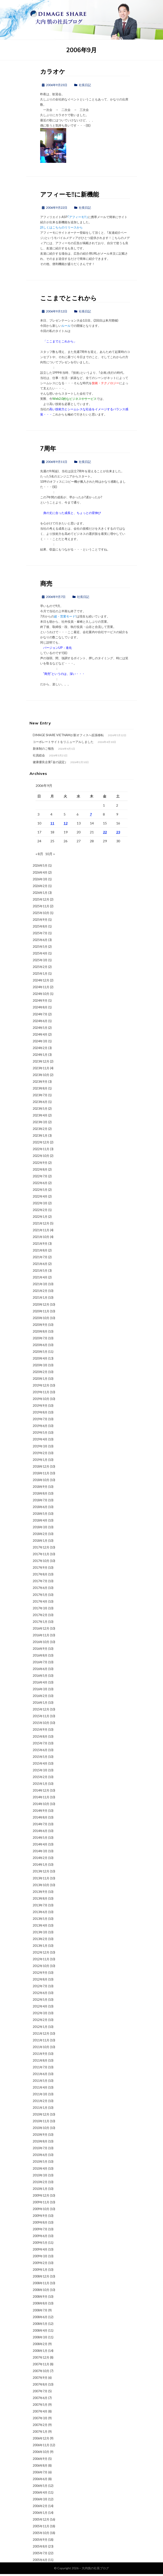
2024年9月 (40, 1000)
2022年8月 (40, 1169)
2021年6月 (40, 1264)
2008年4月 (40, 2330)
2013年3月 (40, 1932)
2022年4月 (40, 1196)
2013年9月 (40, 1892)
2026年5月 (40, 865)
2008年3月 (40, 2337)
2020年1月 (40, 1378)
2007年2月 (40, 2425)
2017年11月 (41, 1554)
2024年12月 (41, 980)
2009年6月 (40, 2236)
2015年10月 (41, 1723)
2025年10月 (41, 913)
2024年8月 (40, 1007)
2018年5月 (40, 1513)
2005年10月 (41, 2533)
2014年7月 (40, 1824)
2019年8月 (40, 1412)
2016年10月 (41, 1642)
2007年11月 (41, 2364)
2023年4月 (40, 1115)
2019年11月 (41, 1392)
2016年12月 (41, 1628)
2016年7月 (40, 1662)
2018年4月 (40, 1520)
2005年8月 (40, 2546)
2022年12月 (41, 1142)
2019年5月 (40, 1432)
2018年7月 (40, 1500)
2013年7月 (40, 1905)
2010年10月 (41, 2128)
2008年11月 (41, 2283)
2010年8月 (40, 2141)
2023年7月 (40, 1095)
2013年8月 (40, 1898)
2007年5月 (40, 2404)
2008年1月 (40, 2350)
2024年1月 (40, 1054)
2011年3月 (40, 2094)
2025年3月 (40, 960)
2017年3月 (40, 1608)
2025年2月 (40, 967)
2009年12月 (41, 2195)
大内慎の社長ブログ (95, 2568)
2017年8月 (40, 1574)
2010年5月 (40, 2161)
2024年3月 (40, 1041)
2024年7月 (40, 1014)
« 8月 (39, 854)
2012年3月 (40, 2013)
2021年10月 (41, 1237)
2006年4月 (40, 2492)
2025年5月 (40, 946)
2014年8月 (40, 1817)
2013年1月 (40, 1945)
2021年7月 (40, 1257)
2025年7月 (40, 933)
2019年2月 (40, 1453)
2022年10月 (41, 1156)
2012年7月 (40, 1986)
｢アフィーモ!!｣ (78, 217)
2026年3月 (40, 879)
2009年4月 (40, 2249)
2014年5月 (40, 1837)
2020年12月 (41, 1304)
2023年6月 (40, 1102)
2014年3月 (40, 1851)
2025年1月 (40, 973)
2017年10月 (41, 1561)
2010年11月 (41, 2121)
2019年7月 (40, 1419)
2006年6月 (40, 2479)
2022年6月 (40, 1183)
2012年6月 (40, 1993)
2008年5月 (40, 2324)
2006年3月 (40, 2499)
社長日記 (85, 85)
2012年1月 (40, 2027)
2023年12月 (41, 1061)
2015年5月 (40, 1756)
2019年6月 (40, 1426)
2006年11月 (41, 2445)
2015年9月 (40, 1729)
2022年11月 (41, 1149)
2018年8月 (40, 1493)
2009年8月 (40, 2222)
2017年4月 (40, 1601)
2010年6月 (40, 2155)
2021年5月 (40, 1270)
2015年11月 (41, 1716)
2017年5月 (40, 1595)
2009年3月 (40, 2256)
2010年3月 (40, 2175)
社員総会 (39, 755)
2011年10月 (41, 2047)
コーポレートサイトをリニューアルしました (63, 742)
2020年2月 (40, 1372)
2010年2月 (40, 2182)
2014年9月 (40, 1810)
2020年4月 (40, 1358)
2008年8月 (40, 2303)
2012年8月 (40, 1979)
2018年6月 (40, 1507)
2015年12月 (41, 1709)
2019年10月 (41, 1399)
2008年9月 (40, 2296)
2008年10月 (41, 2290)
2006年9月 (40, 2459)
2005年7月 (40, 2553)
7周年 (48, 448)
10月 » (50, 854)
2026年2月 (40, 886)
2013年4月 (40, 1925)
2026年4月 (40, 872)
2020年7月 (40, 1338)
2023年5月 (40, 1108)
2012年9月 (40, 1972)
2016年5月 (40, 1675)
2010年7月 (40, 2148)
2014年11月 (41, 1797)
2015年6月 (40, 1750)
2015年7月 (40, 1743)
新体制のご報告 (43, 748)
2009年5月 (40, 2242)
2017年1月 (40, 1621)
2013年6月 (40, 1912)
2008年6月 (40, 2317)
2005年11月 (41, 2526)
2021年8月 (40, 1250)
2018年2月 (40, 1534)
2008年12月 (41, 2276)
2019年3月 (40, 1446)
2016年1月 (40, 1702)
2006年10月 (41, 2452)
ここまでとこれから (68, 298)
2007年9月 (40, 2377)
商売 (46, 583)
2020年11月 (41, 1311)
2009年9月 (40, 2215)
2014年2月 (40, 1858)
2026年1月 (40, 892)
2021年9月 (40, 1243)
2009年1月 (40, 2269)
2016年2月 (40, 1696)
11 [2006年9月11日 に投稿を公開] (52, 823)
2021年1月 (40, 1297)
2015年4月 (40, 1763)
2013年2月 (40, 1939)
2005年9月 (40, 2539)
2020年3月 (40, 1365)
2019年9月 (40, 1405)
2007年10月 (41, 2371)
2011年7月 (40, 2067)
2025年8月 (40, 926)
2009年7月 (40, 2229)
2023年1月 (40, 1135)
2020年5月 (40, 1351)
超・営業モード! (65, 616)
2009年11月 (41, 2202)
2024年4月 (40, 1034)
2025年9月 (40, 919)
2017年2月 (40, 1615)
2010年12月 (41, 2114)
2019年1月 (40, 1460)
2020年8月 (40, 1331)
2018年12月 (41, 1466)
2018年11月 (41, 1473)
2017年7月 (40, 1581)
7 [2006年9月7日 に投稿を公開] (91, 814)
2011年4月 (40, 2087)
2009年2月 (40, 2263)
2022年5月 (40, 1189)
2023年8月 (40, 1088)
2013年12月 (41, 1871)
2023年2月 (40, 1129)
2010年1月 (40, 2189)
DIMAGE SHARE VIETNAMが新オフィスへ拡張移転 (68, 735)
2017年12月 (41, 1547)
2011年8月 (40, 2060)
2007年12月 (41, 2357)
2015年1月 (40, 1783)
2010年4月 (40, 2168)
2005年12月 (41, 2519)
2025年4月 (40, 953)
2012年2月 (40, 2020)
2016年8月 (40, 1655)
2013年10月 (41, 1885)
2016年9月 (40, 1648)
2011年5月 (40, 2080)
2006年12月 (41, 2438)
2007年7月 (40, 2391)
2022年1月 (40, 1216)
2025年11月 (41, 906)
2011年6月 (40, 2074)
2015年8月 (40, 1736)
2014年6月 (40, 1831)
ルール (66, 325)
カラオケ (52, 71)
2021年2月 (40, 1291)
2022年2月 (40, 1210)
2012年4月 (40, 2006)
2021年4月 (40, 1277)
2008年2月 (40, 2344)
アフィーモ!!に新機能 (69, 194)
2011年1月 (40, 2107)
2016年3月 (40, 1689)
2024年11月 (41, 987)
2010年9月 (40, 2134)
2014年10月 (41, 1804)
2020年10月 (41, 1318)
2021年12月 (41, 1223)
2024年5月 (40, 1027)
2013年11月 (41, 1878)
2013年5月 (40, 1918)
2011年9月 (40, 2053)
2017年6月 (40, 1588)
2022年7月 (40, 1176)
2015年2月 (40, 1777)
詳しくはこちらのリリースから (61, 227)
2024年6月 (40, 1021)
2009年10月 (41, 2209)
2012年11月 (41, 1959)
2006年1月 (40, 2512)
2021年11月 (41, 1230)
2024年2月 (40, 1048)
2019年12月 (41, 1385)
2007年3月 (40, 2418)
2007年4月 (40, 2411)
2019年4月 (40, 1439)
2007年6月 (40, 2398)
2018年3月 (40, 1527)
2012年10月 (41, 1966)
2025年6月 (40, 940)
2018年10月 (41, 1480)
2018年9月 (40, 1486)
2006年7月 (40, 2472)
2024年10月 (41, 994)
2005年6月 (40, 2560)
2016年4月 (40, 1682)
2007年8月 (40, 2384)
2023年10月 (41, 1075)
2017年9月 (40, 1567)
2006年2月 (40, 2506)
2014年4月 (40, 1844)
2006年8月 (40, 2465)
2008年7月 (40, 2310)
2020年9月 (40, 1324)
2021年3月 (40, 1284)
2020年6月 (40, 1345)
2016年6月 (40, 1669)
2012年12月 (41, 1952)
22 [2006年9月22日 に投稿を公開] (105, 832)
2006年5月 (40, 2486)
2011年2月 (40, 2101)
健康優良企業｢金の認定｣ (49, 762)
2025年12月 (41, 899)
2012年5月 (40, 1999)
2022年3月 (40, 1203)
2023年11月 (41, 1068)
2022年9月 (40, 1163)
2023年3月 (40, 1122)
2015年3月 (40, 1770)
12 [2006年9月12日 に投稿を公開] (66, 823)
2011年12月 (41, 2033)
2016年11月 (41, 1635)
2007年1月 (40, 2431)
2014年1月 (40, 1864)
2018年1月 (40, 1540)
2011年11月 (41, 2040)
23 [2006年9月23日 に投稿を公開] (118, 832)
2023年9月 (40, 1081)
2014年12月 (41, 1790)
